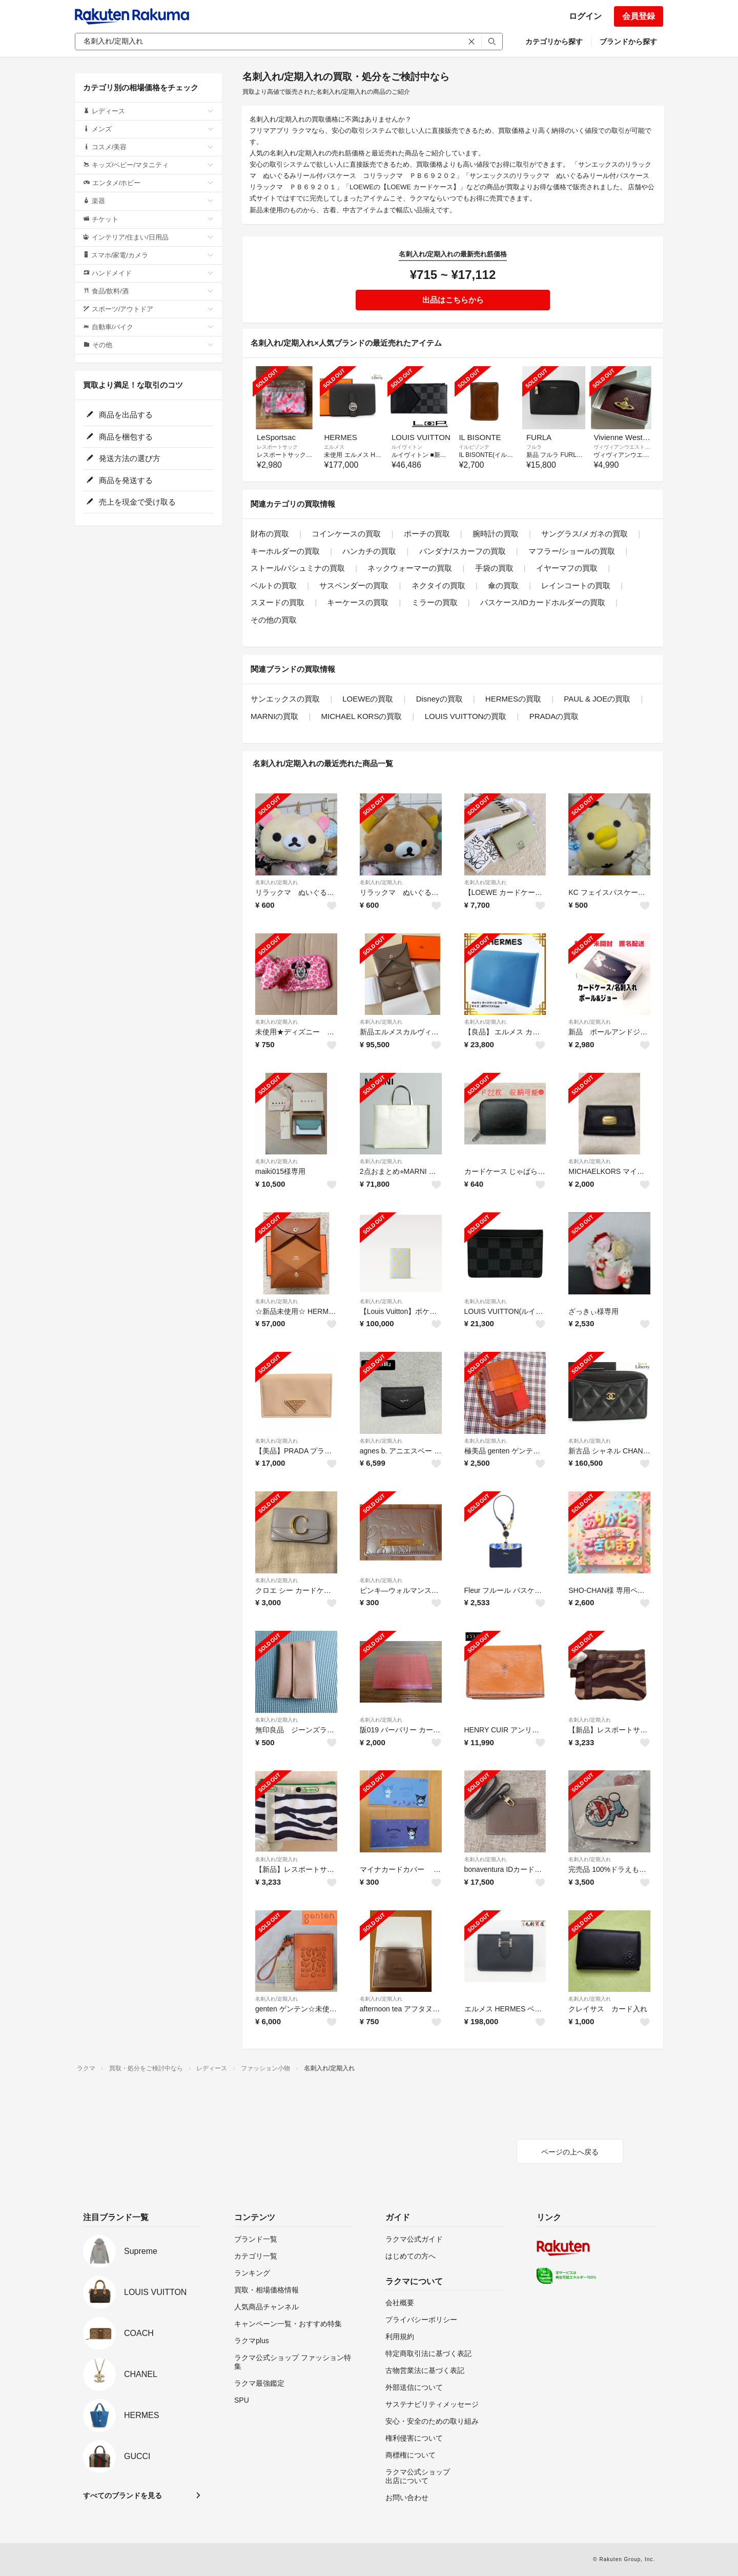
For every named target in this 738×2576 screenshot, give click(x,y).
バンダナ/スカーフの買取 (462, 551)
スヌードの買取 (277, 602)
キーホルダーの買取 (285, 551)
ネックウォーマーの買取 (409, 568)
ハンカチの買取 (369, 551)
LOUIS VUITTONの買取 (466, 716)
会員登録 (638, 16)
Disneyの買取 (439, 698)
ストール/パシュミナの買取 (298, 568)
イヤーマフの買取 (567, 568)
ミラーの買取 (435, 602)
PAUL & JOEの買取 (597, 698)
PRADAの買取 (554, 716)
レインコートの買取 (575, 585)
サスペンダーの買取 (353, 585)
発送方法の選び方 (123, 458)
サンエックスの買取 (285, 698)
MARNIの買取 (274, 716)
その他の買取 (274, 619)
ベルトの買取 (274, 585)
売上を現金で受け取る (131, 501)
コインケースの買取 (346, 533)
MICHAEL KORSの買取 (361, 716)
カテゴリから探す (554, 41)
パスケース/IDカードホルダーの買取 (542, 602)
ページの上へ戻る (570, 2152)
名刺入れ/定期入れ (276, 882)
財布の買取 (270, 533)
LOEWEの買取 (367, 698)
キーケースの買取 (357, 602)
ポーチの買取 (427, 533)
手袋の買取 (494, 568)
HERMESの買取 (513, 698)
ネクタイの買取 (438, 585)
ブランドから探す (628, 41)
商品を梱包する (119, 436)
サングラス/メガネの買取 (584, 533)
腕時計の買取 (496, 533)
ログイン (585, 16)
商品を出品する (119, 414)
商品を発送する (119, 480)
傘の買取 (503, 585)
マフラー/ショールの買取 (571, 551)
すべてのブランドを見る (122, 2495)
